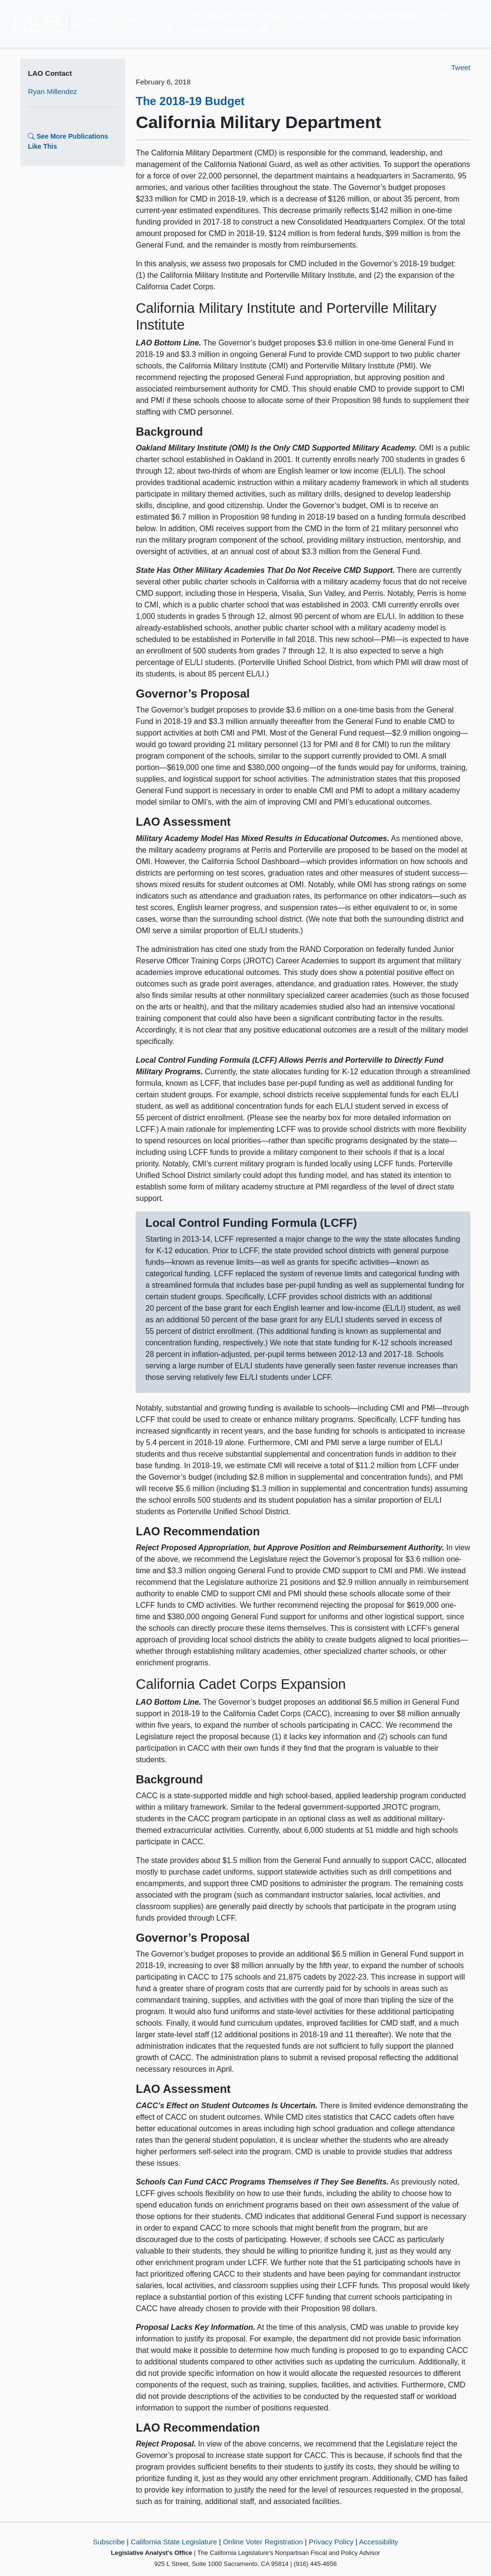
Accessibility (378, 2542)
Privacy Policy (331, 2542)
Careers (200, 31)
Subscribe (109, 2542)
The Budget (309, 16)
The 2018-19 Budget (190, 101)
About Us (237, 31)
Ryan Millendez (52, 91)
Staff (440, 16)
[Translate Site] (263, 31)
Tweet (460, 67)
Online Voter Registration (263, 2542)
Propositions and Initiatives (380, 16)
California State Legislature (174, 2542)
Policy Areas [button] (207, 16)
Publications (261, 16)
